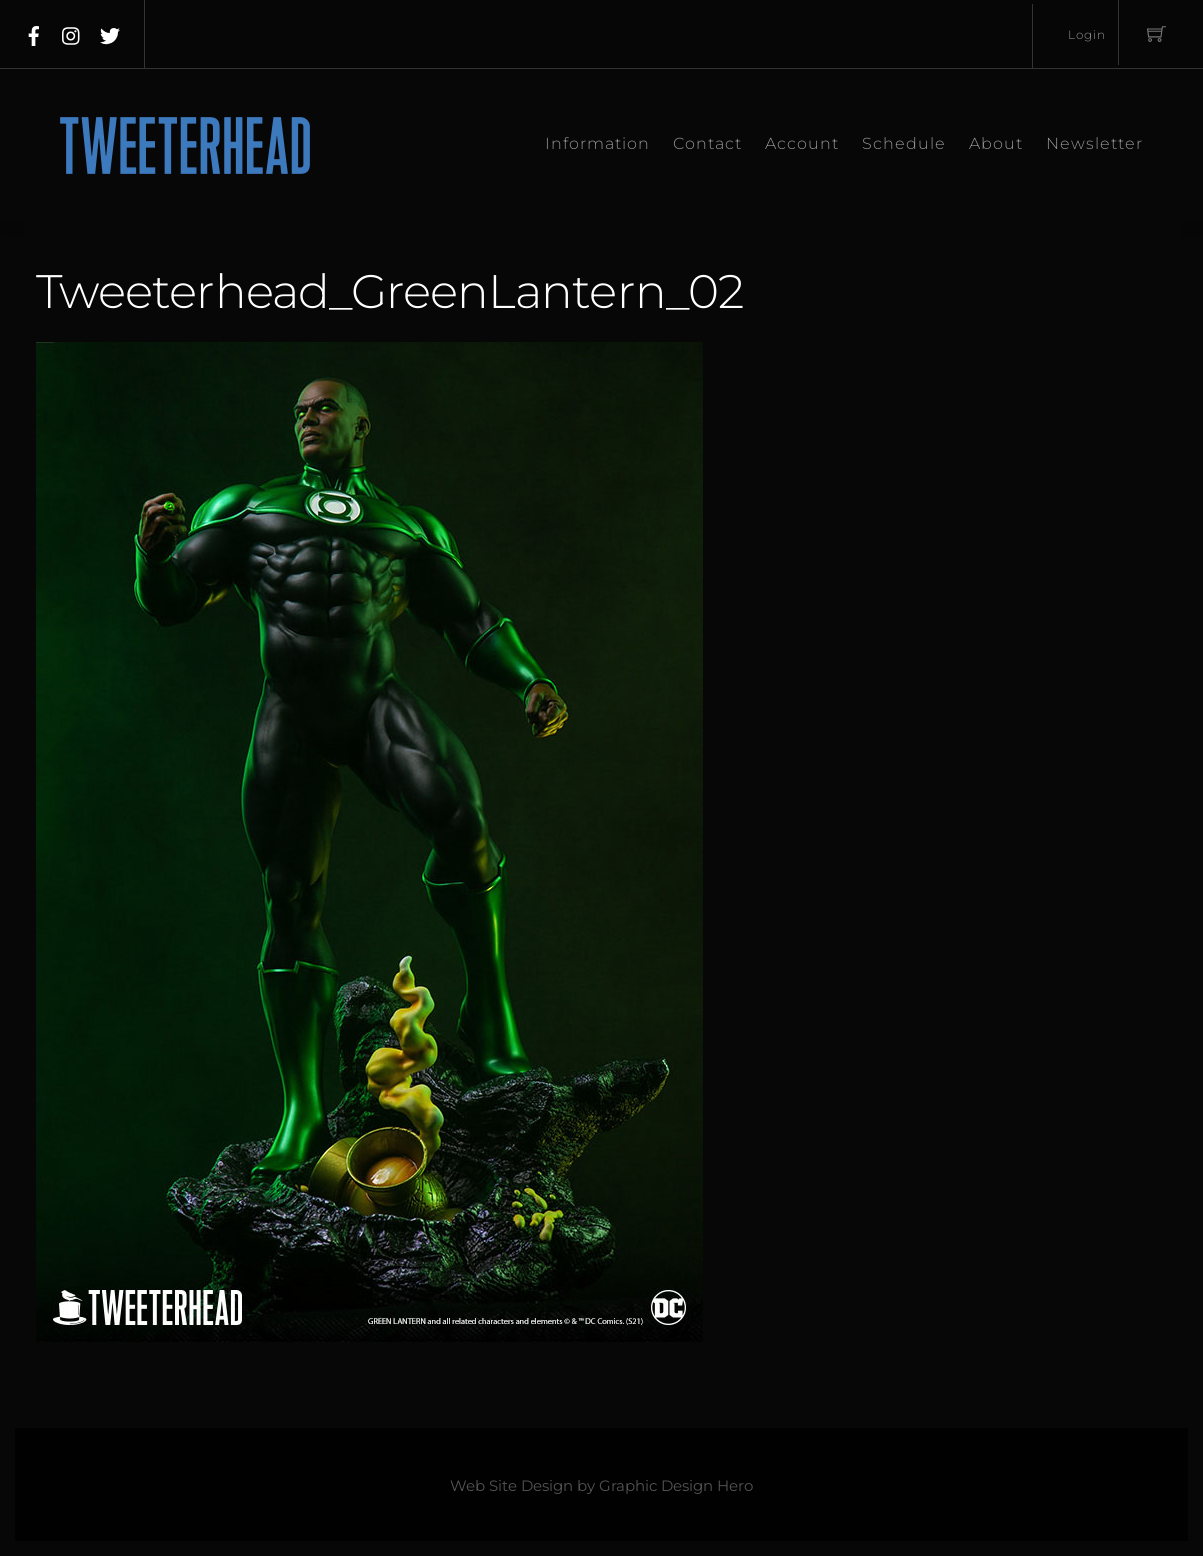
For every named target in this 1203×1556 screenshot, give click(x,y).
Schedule (904, 143)
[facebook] (34, 32)
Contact (707, 143)
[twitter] (110, 32)
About (996, 143)
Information (597, 143)
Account (802, 143)
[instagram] (72, 32)
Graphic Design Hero (676, 1486)
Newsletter (1094, 143)
